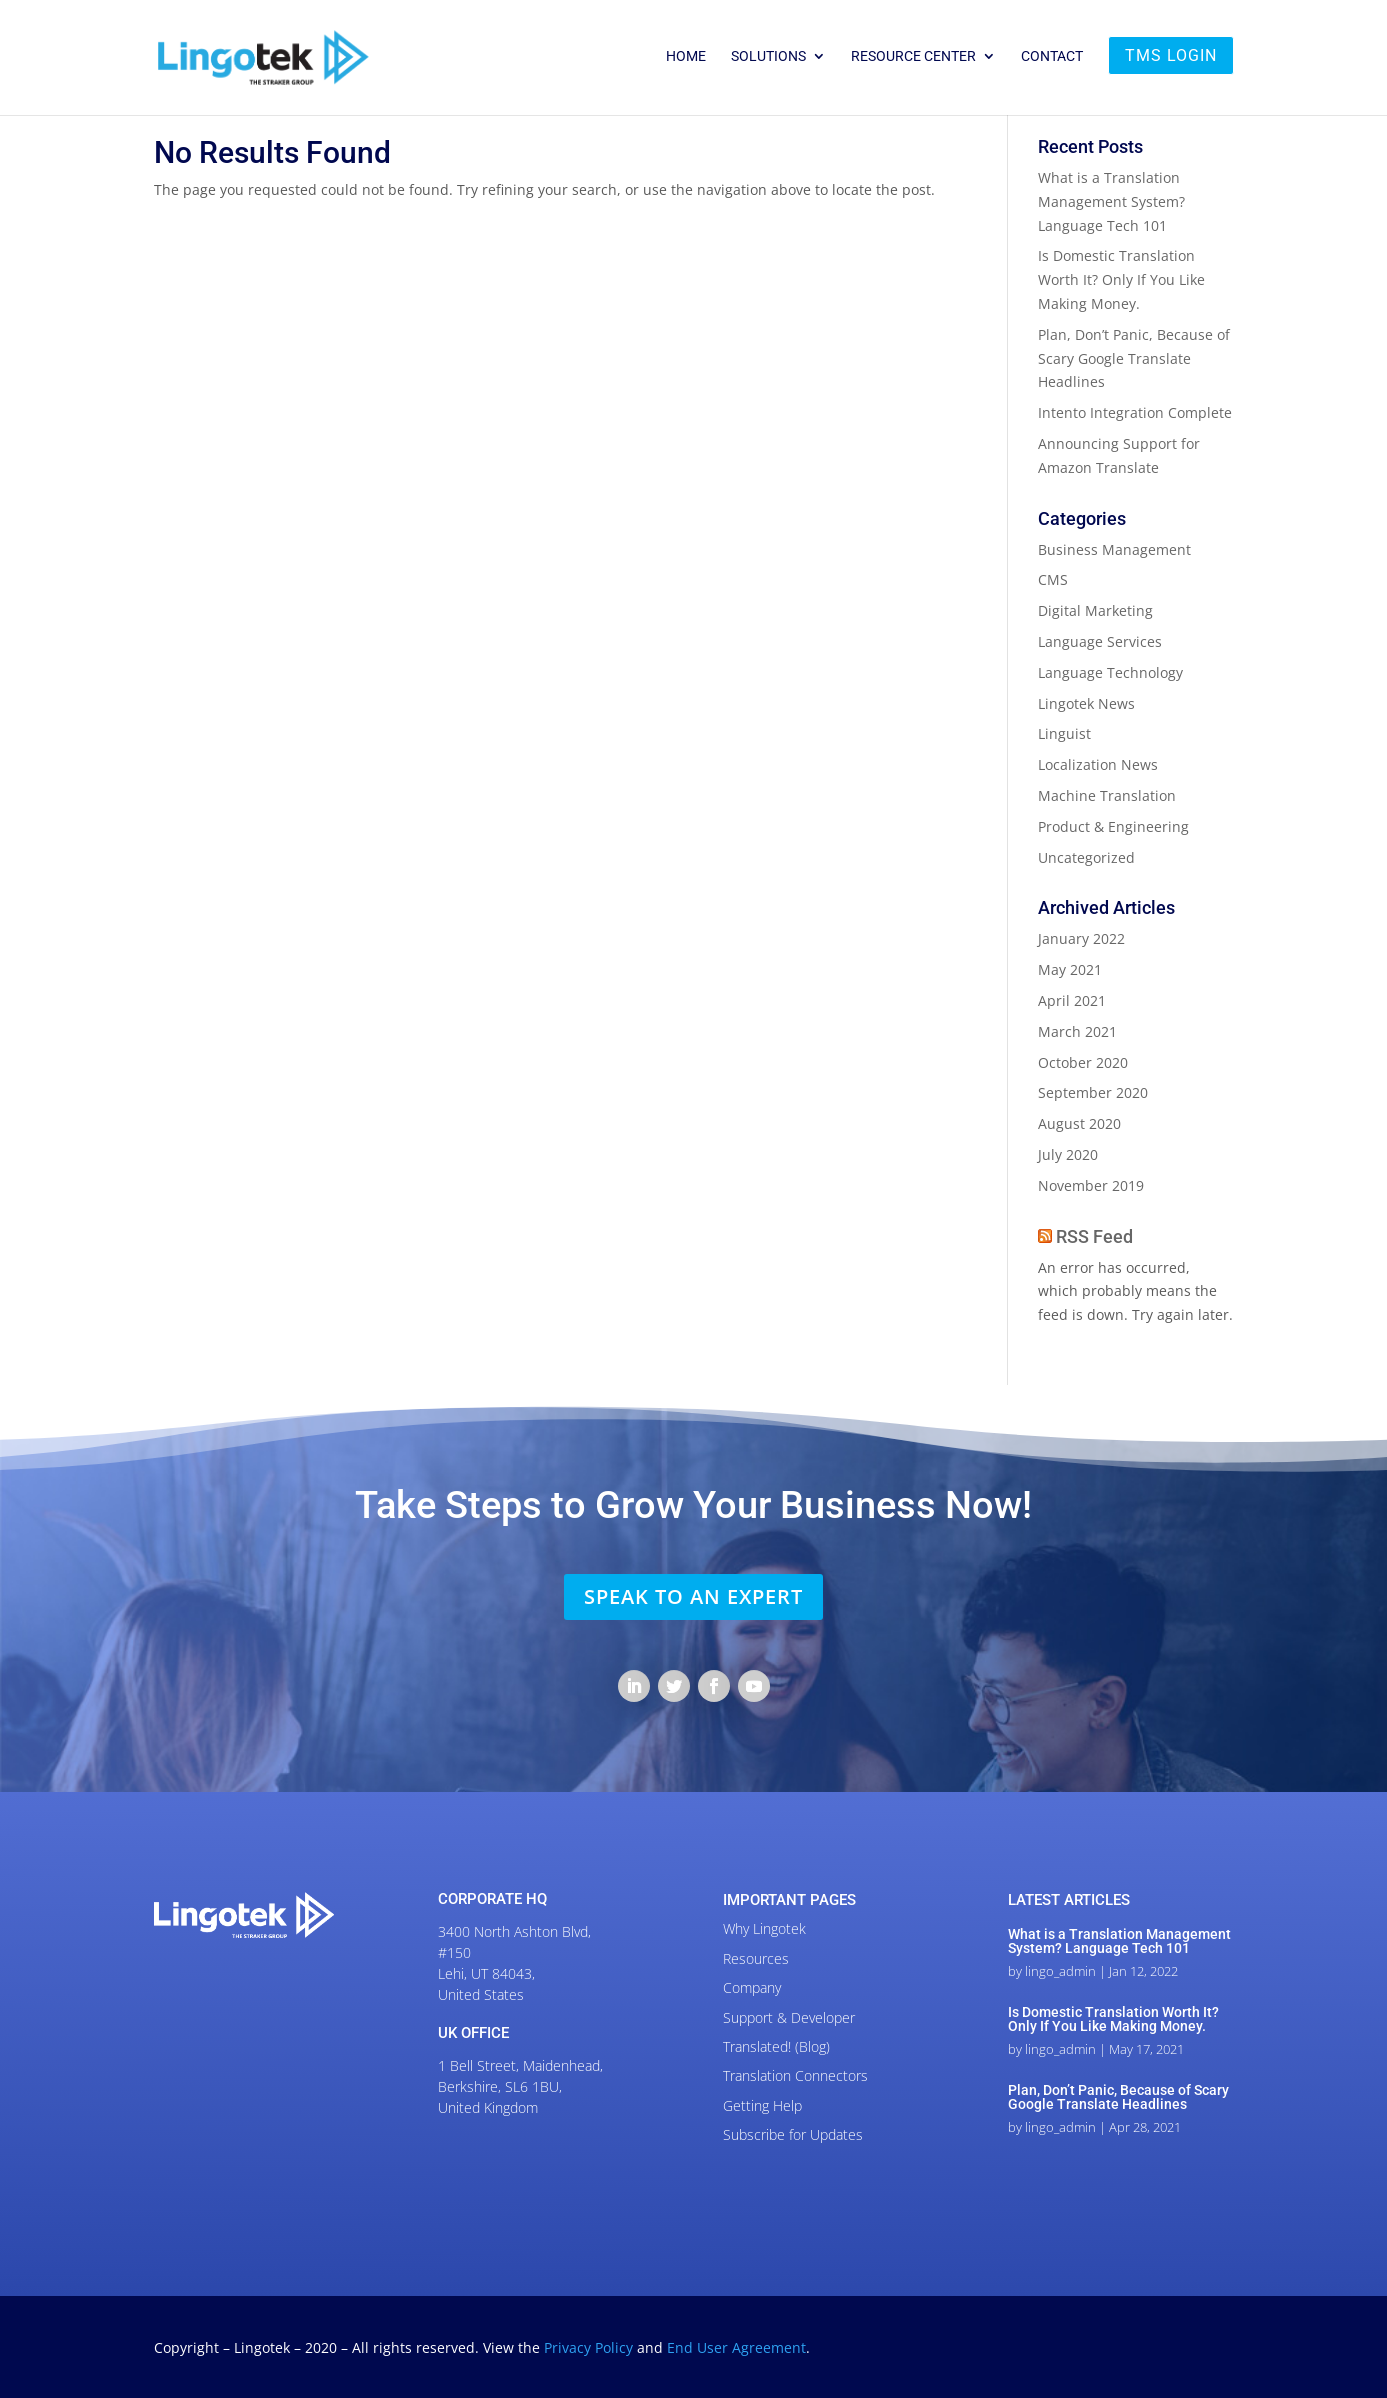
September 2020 (1093, 1092)
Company (752, 1987)
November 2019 (1091, 1185)
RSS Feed (1094, 1236)
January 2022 (1081, 938)
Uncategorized (1086, 857)
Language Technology (1110, 672)
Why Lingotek (764, 1928)
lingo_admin (1060, 1971)
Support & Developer (789, 2017)
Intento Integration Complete (1135, 412)
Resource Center (913, 56)
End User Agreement (736, 2347)
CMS (1053, 579)
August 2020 (1079, 1123)
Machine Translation (1107, 795)
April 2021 (1072, 1000)
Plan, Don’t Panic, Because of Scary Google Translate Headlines (1134, 358)
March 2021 (1077, 1031)
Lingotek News (1086, 703)
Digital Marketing (1095, 610)
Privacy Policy (590, 2347)
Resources (756, 1958)
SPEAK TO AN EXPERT (693, 1596)
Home (686, 56)
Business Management (1114, 549)
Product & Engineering (1113, 826)
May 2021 (1070, 969)
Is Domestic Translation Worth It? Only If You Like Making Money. (1121, 279)
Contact (1052, 56)
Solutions (768, 56)
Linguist (1064, 733)
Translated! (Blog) (776, 2046)
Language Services (1100, 641)
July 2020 (1068, 1154)
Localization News (1098, 764)
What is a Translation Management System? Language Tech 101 (1111, 201)
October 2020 (1083, 1062)
